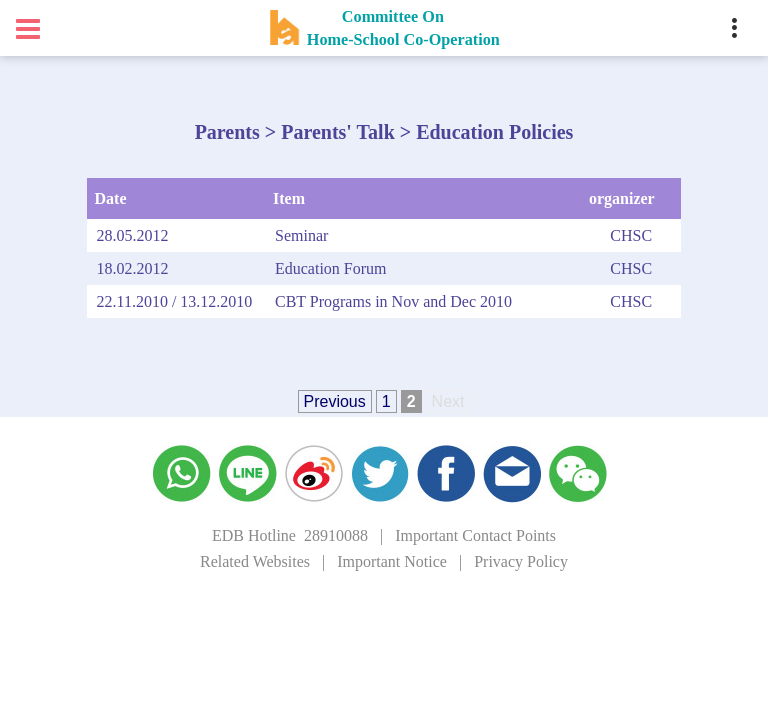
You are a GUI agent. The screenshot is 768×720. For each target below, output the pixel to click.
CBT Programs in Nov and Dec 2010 (393, 301)
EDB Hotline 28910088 (290, 535)
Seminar (301, 235)
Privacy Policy (521, 561)
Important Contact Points (475, 535)
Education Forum (331, 268)
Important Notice (392, 561)
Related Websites (255, 561)
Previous (335, 401)
